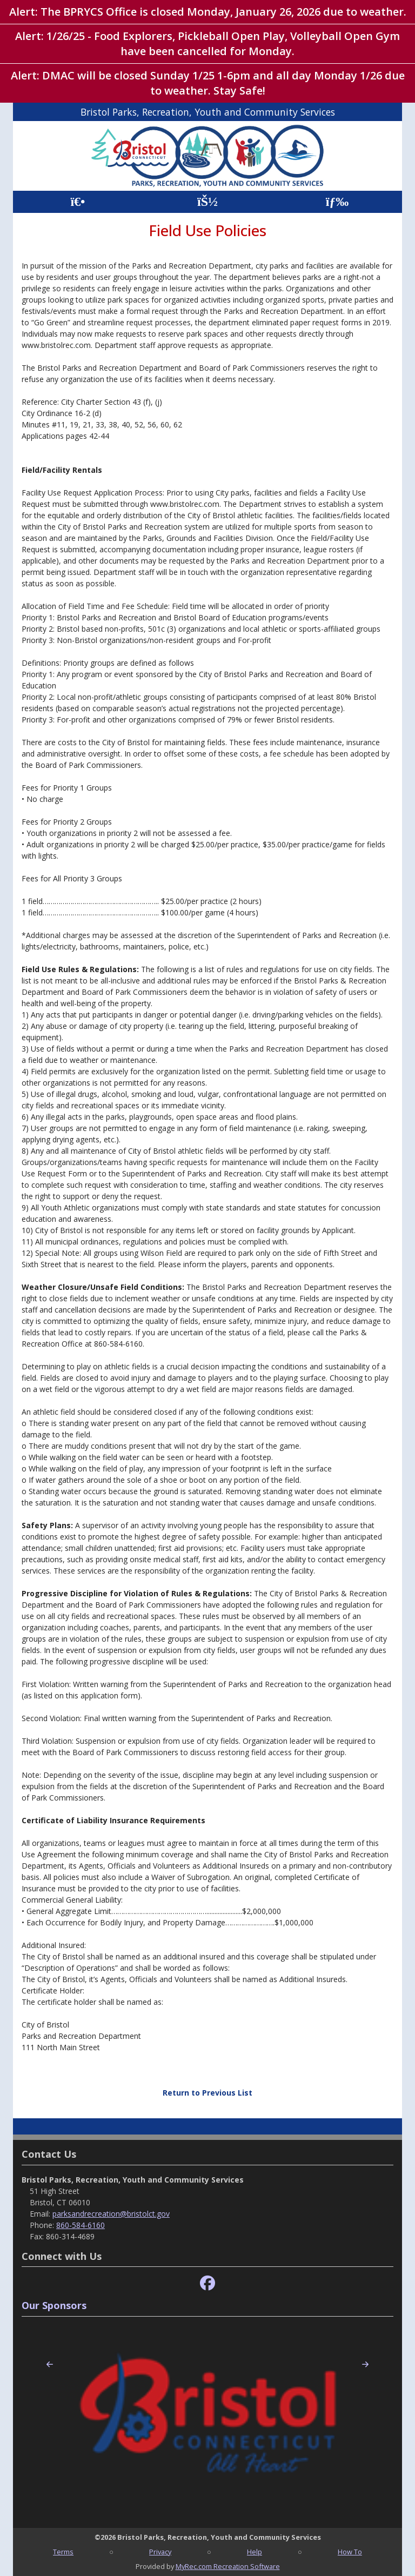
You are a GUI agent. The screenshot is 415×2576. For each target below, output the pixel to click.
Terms (63, 2552)
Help (254, 2552)
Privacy (160, 2552)
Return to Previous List (207, 2092)
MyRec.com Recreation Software (228, 2566)
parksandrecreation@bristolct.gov (111, 2214)
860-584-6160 (80, 2225)
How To (350, 2552)
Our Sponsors (54, 2305)
